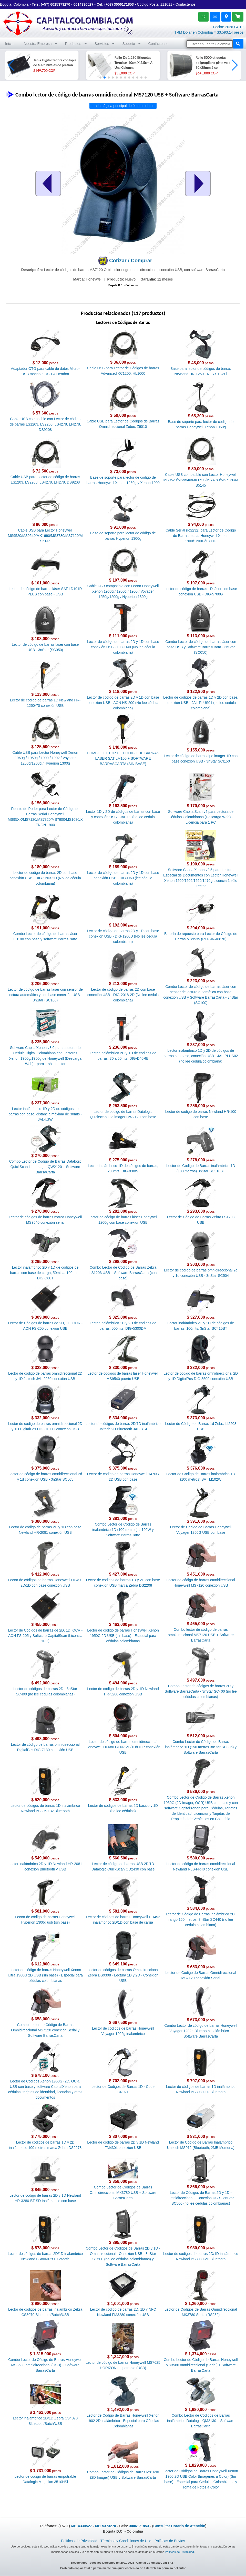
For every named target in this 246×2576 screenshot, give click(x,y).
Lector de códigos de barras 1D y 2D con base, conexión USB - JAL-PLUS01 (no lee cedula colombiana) (200, 702)
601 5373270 (105, 2526)
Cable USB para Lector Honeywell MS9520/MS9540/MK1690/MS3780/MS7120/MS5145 (45, 535)
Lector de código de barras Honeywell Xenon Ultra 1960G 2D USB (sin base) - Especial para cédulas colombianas (45, 1975)
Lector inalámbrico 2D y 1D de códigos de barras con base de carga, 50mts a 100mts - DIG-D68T (45, 1272)
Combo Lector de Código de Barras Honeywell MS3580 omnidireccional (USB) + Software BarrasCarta (45, 2365)
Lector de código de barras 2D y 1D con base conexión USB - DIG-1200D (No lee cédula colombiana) (123, 936)
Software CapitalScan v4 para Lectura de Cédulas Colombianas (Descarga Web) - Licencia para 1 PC (200, 816)
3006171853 (124, 4)
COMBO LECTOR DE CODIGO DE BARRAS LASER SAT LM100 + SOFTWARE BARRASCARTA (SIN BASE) (123, 758)
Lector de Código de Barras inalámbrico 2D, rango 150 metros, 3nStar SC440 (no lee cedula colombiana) (200, 1919)
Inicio (9, 44)
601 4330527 (81, 2526)
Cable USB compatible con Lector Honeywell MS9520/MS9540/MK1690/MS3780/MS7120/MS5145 (200, 479)
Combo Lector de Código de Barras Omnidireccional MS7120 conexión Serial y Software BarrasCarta (45, 2030)
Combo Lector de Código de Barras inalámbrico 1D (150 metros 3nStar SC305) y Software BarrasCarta (201, 1747)
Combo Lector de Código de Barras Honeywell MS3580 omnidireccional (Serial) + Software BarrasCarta (201, 2365)
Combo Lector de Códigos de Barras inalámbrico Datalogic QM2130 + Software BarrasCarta (200, 2420)
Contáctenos (186, 4)
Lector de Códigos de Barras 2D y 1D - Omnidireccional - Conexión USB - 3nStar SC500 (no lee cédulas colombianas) (201, 2198)
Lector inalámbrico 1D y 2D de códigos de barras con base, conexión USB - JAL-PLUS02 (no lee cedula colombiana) (200, 1055)
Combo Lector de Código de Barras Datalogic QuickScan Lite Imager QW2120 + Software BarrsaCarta (45, 1166)
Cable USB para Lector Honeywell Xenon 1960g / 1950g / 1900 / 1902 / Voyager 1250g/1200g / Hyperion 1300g (45, 757)
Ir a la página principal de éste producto (122, 106)
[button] (234, 65)
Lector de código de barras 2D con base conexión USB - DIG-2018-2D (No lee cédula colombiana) (123, 994)
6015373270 (60, 4)
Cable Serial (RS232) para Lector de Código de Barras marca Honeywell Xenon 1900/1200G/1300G (201, 535)
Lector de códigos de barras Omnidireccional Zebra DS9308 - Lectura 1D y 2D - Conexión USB (123, 1975)
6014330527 (84, 4)
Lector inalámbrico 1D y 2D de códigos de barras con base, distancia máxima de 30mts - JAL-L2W (45, 1114)
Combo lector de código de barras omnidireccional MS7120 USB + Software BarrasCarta (201, 1634)
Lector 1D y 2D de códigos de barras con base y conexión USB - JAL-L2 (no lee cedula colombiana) (123, 816)
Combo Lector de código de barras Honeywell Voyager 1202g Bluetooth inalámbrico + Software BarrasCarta (200, 2030)
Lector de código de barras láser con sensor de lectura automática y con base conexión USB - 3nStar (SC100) (45, 994)
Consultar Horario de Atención (179, 2526)
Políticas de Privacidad (79, 2541)
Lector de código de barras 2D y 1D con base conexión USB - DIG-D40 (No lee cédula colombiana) (123, 647)
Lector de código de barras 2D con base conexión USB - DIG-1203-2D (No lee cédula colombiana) (45, 878)
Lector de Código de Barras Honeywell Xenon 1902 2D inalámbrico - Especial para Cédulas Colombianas (123, 2420)
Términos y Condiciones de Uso (125, 2541)
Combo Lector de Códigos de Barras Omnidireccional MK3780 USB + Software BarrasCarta (123, 2192)
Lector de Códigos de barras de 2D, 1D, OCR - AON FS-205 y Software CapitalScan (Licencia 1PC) (45, 1635)
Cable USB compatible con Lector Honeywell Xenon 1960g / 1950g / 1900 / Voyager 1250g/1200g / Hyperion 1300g (123, 591)
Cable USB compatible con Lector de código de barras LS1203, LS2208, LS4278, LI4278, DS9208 (45, 424)
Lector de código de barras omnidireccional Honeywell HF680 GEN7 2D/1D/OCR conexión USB (123, 1747)
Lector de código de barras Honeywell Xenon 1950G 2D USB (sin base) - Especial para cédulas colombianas (123, 1635)
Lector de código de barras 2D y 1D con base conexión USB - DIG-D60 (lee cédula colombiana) (123, 878)
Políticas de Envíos (170, 2541)
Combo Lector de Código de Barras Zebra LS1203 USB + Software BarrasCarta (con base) (123, 1272)
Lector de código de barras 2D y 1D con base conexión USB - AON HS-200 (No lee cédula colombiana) (123, 702)
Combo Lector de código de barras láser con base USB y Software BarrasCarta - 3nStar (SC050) (200, 647)
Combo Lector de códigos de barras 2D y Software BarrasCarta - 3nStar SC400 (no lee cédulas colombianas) (201, 1691)
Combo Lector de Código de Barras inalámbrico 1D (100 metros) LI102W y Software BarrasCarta (123, 1529)
